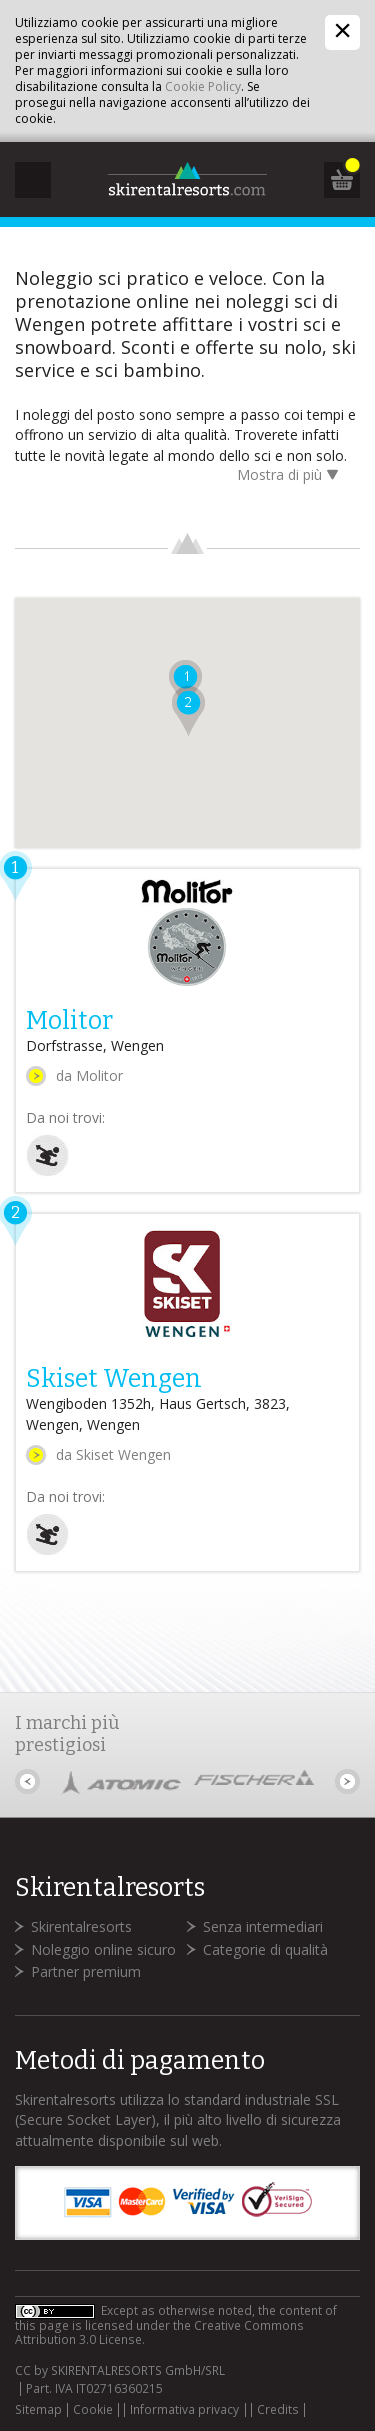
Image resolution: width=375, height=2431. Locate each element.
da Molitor (89, 1075)
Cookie (93, 2410)
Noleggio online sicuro (103, 1949)
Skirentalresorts (81, 1926)
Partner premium (86, 1971)
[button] (187, 711)
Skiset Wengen (114, 1379)
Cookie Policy (203, 86)
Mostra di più (291, 476)
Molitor (69, 1021)
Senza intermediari (263, 1926)
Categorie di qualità (265, 1949)
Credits (278, 2410)
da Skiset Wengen (113, 1454)
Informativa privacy (184, 2410)
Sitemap (38, 2410)
